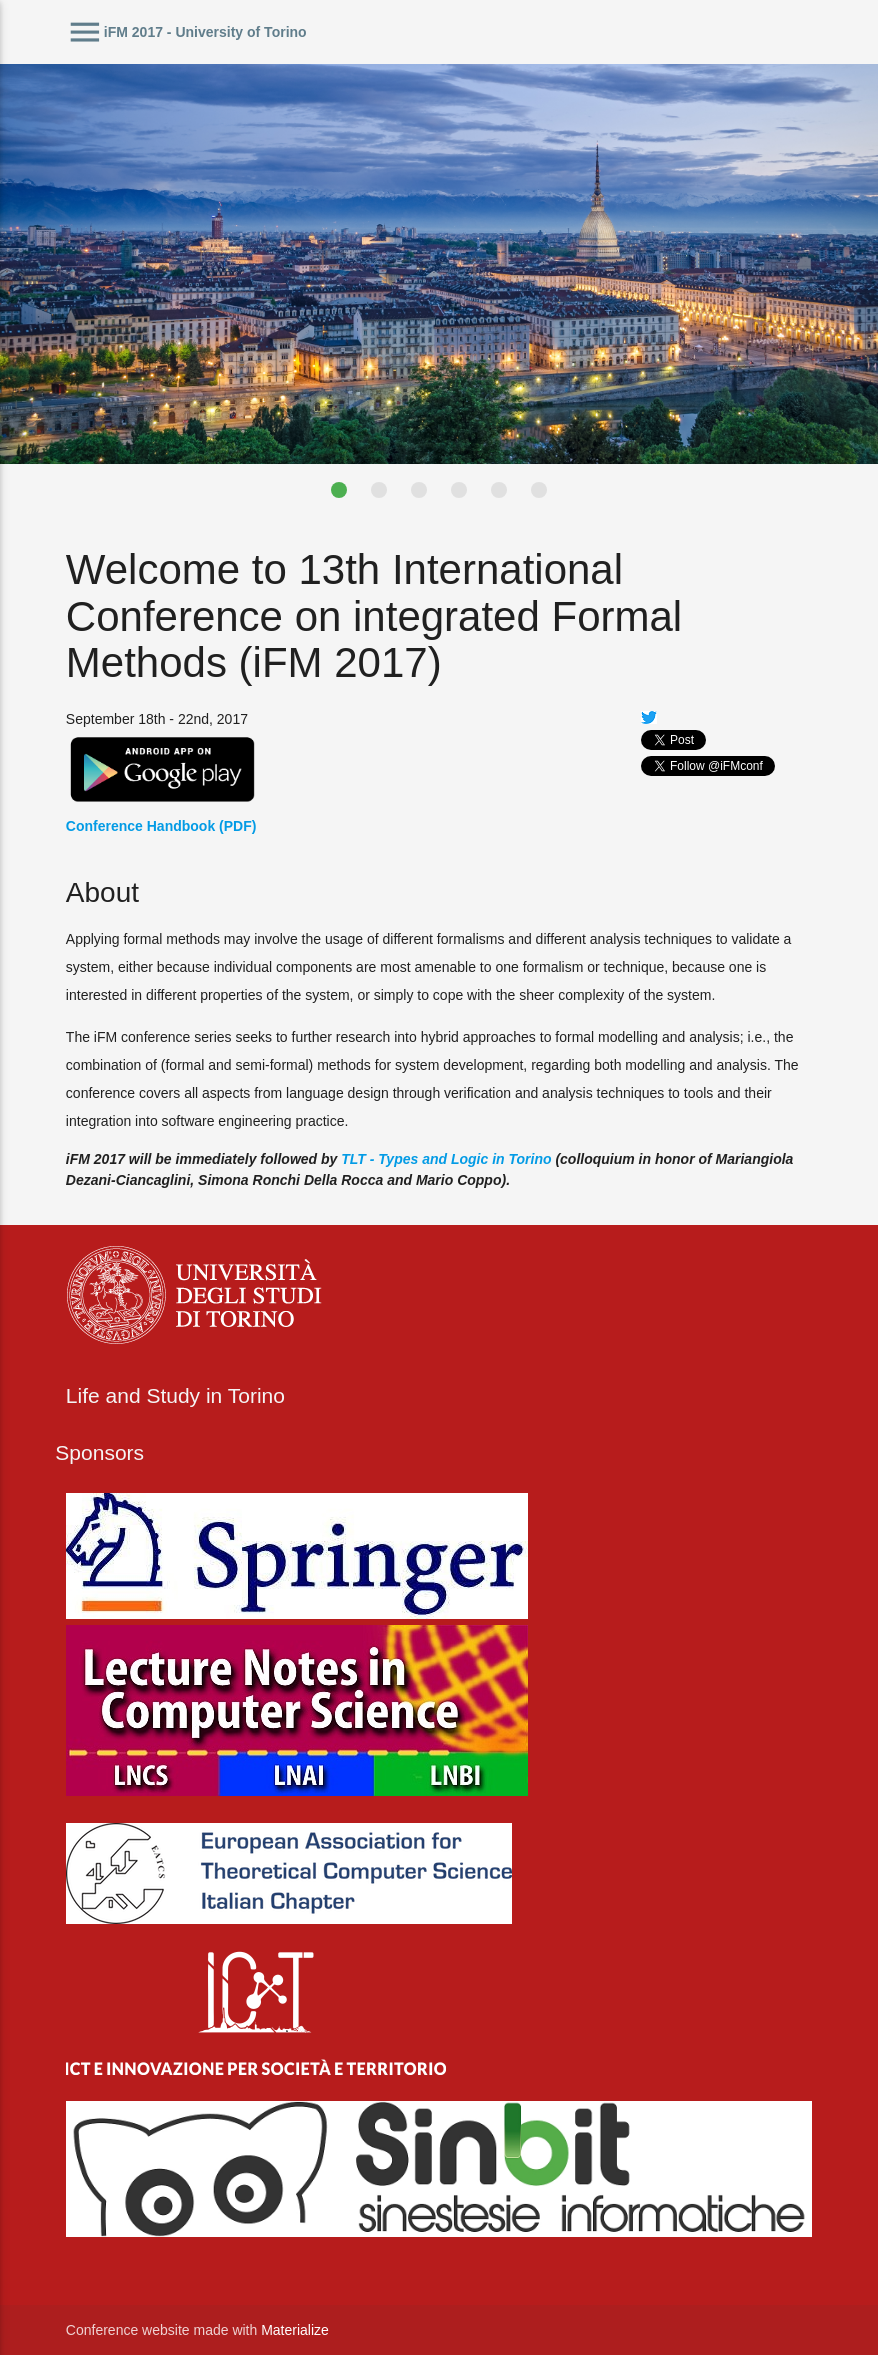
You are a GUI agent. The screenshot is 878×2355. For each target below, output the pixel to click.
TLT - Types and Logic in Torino (446, 1159)
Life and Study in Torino (175, 1395)
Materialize (295, 2330)
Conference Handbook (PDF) (161, 826)
